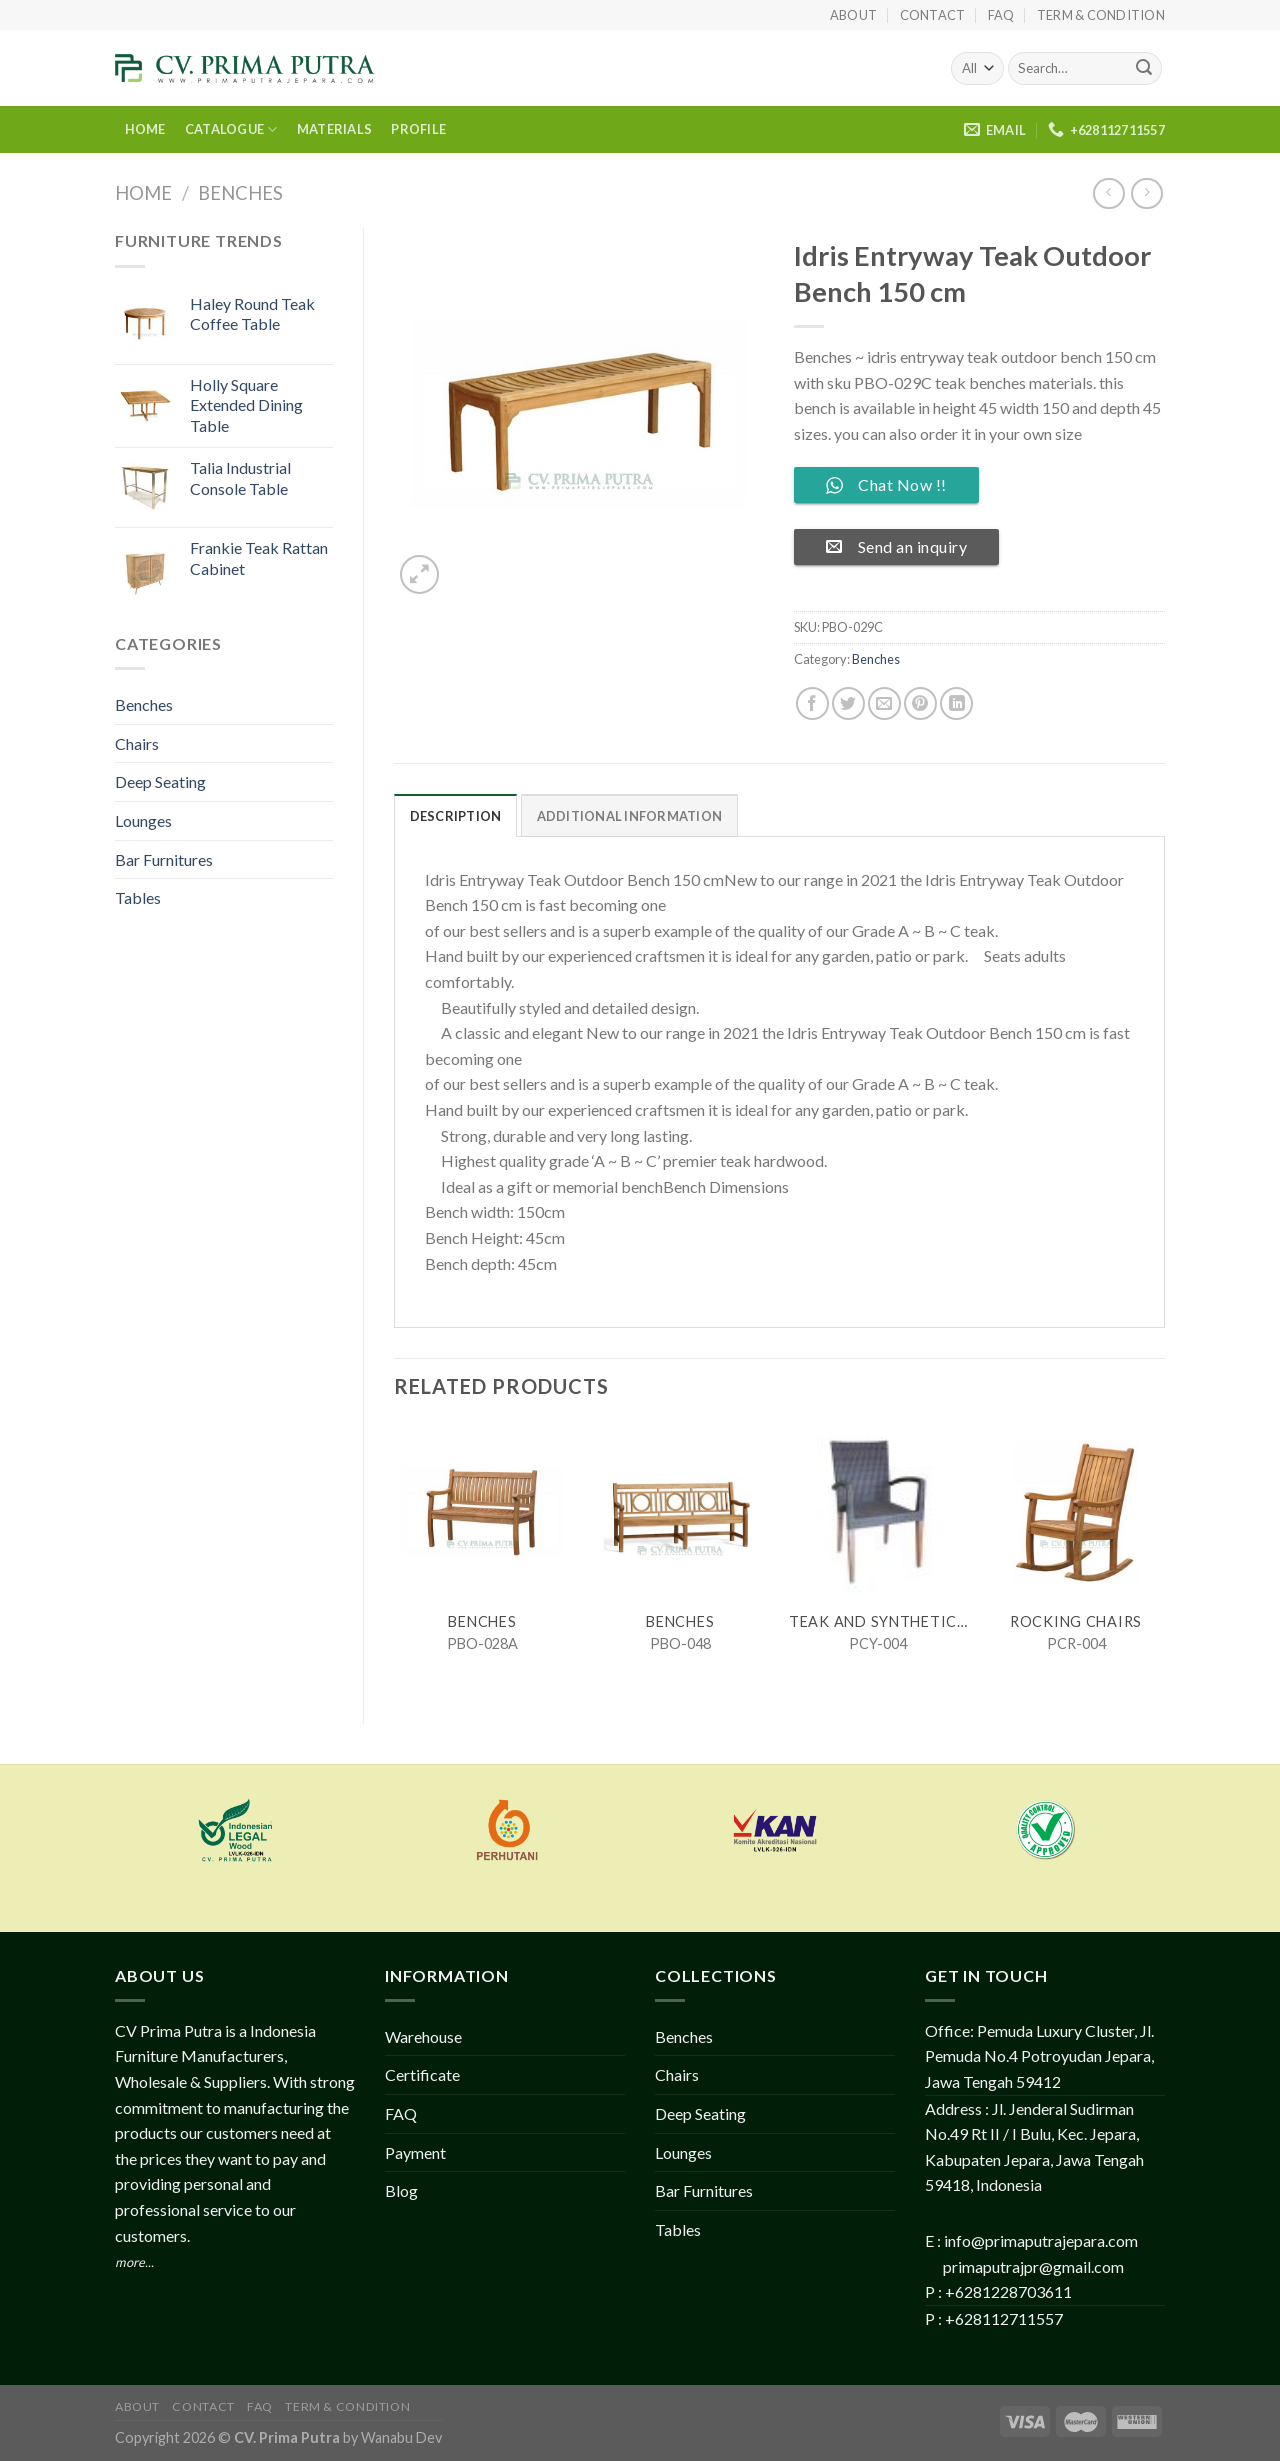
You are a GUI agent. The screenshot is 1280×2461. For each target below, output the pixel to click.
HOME (145, 129)
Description (456, 816)
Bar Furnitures (164, 859)
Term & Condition (1101, 15)
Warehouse (423, 2036)
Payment (415, 2152)
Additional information (630, 816)
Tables (138, 897)
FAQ (1001, 15)
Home (143, 193)
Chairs (137, 743)
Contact (933, 15)
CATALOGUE (231, 129)
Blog (401, 2190)
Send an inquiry (896, 547)
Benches (240, 193)
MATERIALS (334, 129)
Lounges (143, 820)
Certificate (422, 2074)
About (853, 15)
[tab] (456, 815)
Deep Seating (160, 781)
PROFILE (418, 129)
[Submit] (1144, 69)
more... (134, 2262)
